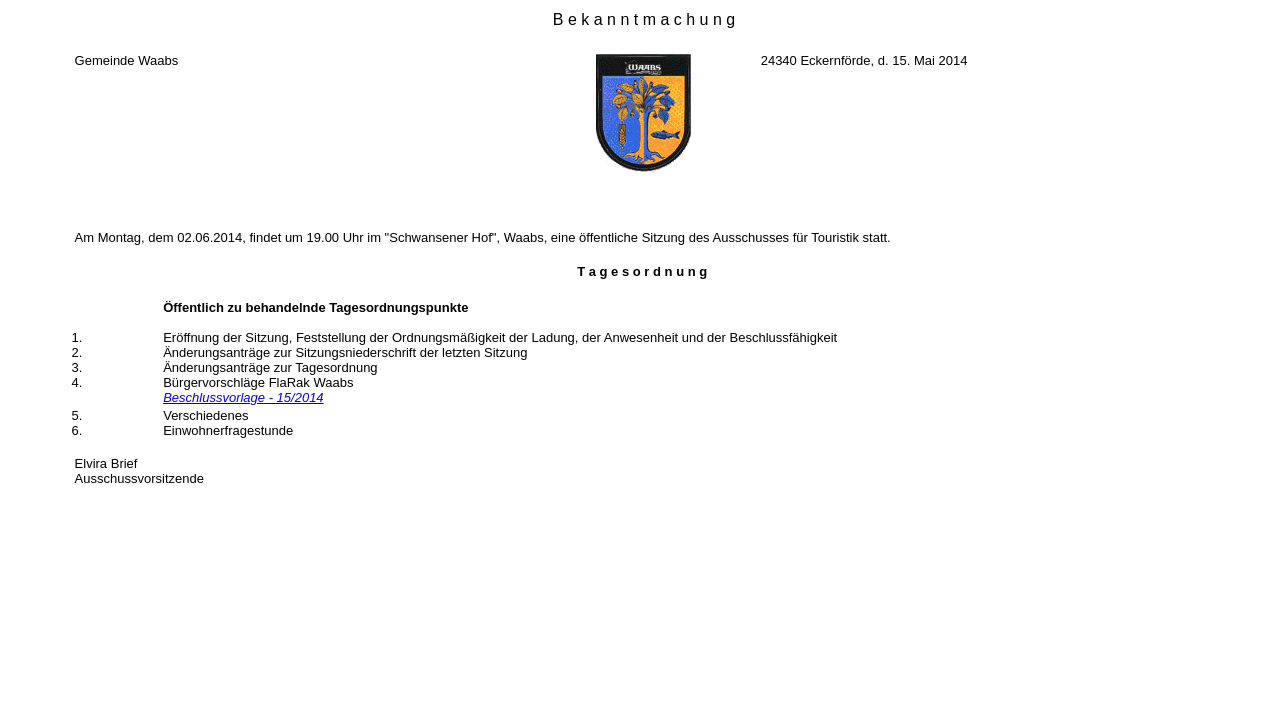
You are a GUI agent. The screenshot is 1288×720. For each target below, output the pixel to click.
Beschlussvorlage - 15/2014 (243, 397)
